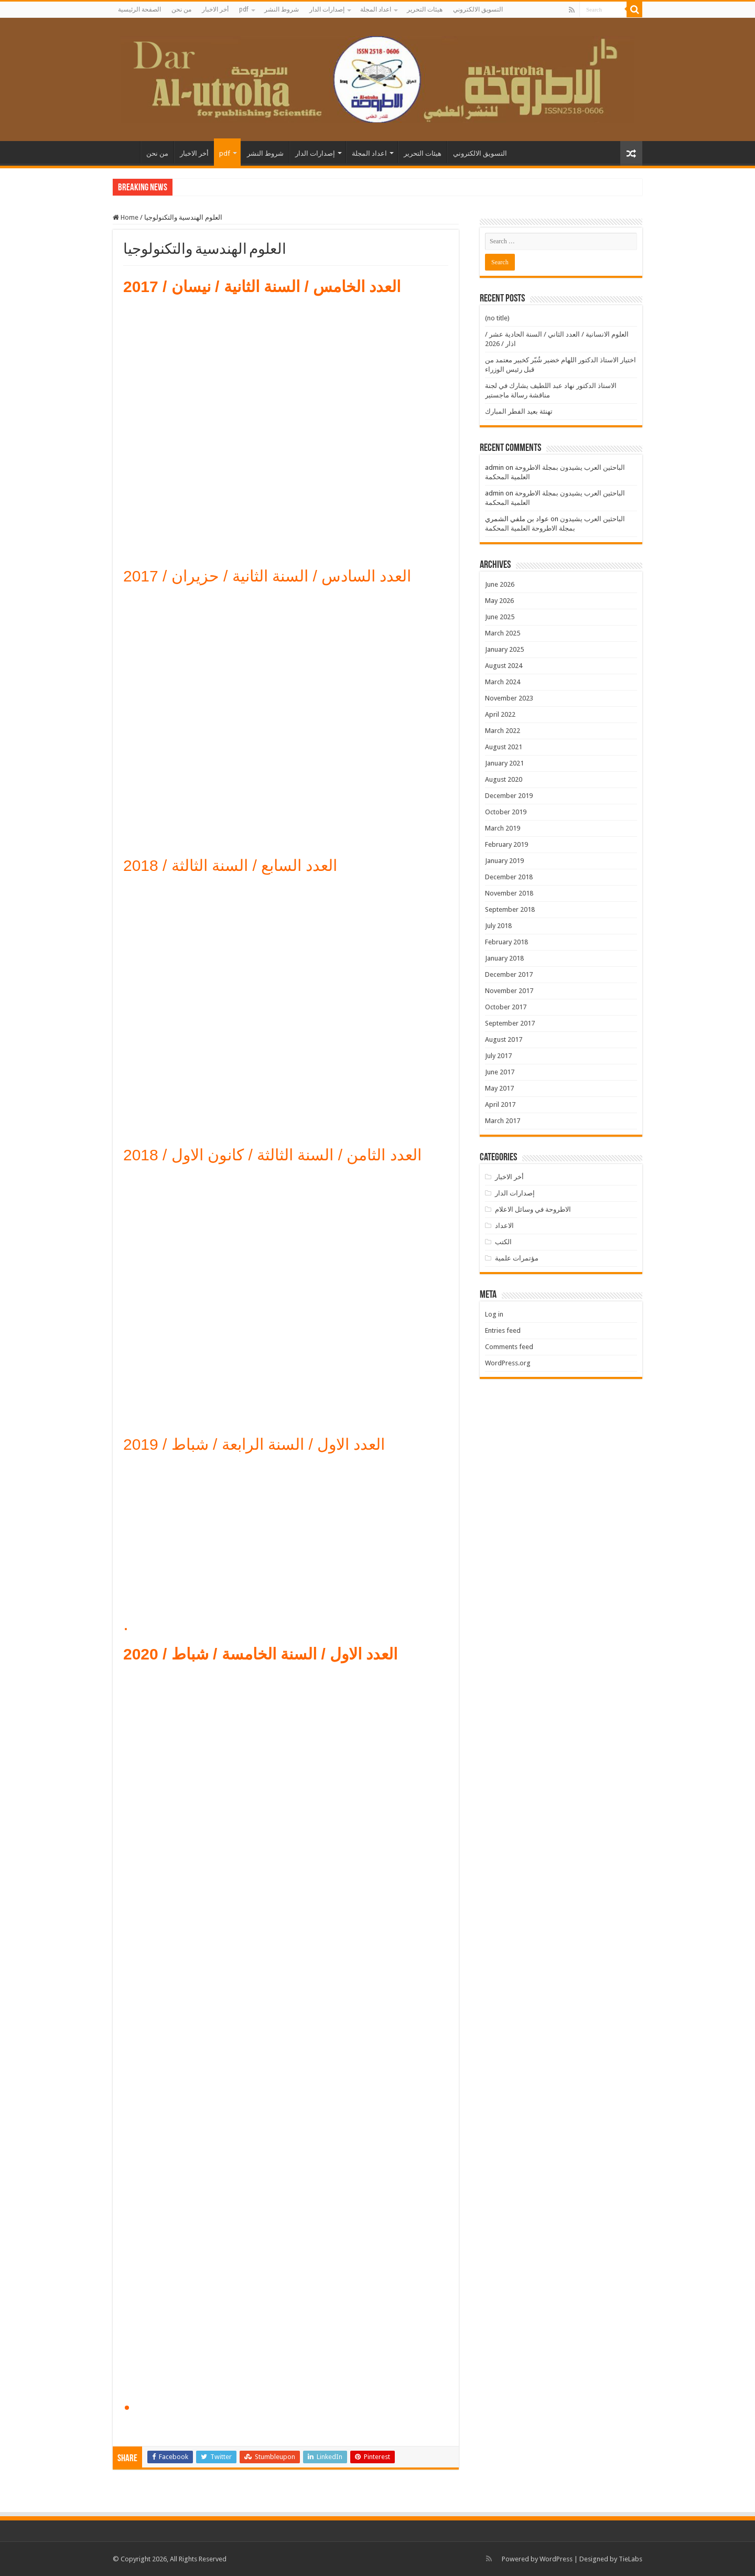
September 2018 (510, 909)
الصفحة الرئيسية (139, 9)
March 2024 (502, 682)
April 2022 (500, 714)
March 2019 (502, 828)
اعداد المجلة (375, 9)
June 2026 (499, 584)
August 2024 (503, 666)
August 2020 (503, 779)
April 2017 (500, 1104)
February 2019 (506, 844)
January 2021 (504, 763)
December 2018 (509, 877)
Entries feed (503, 1330)
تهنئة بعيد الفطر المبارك (519, 411)
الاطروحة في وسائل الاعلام (533, 1209)
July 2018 (498, 926)
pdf (244, 9)
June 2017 (499, 1072)
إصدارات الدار (326, 9)
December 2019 (509, 796)
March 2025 (502, 633)
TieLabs (630, 2559)
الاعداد (504, 1226)
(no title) (497, 318)
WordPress (556, 2559)
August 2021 (503, 747)
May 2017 (499, 1088)
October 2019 (505, 812)
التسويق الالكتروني (478, 9)
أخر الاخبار (215, 9)
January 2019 (504, 861)
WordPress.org (508, 1363)
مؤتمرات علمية (516, 1258)
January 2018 (504, 958)
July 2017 (498, 1056)
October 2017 (505, 1007)
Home (125, 217)
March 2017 (502, 1121)
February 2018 (506, 942)
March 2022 (502, 731)
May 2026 (499, 601)
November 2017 (509, 991)
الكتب (503, 1242)
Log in (494, 1314)
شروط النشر (281, 9)
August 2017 (503, 1039)
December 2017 (509, 974)
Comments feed (509, 1347)
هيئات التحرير (425, 9)
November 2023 (509, 698)
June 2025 (499, 617)
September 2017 (510, 1023)
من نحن (181, 9)
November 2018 (509, 893)
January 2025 (504, 649)
